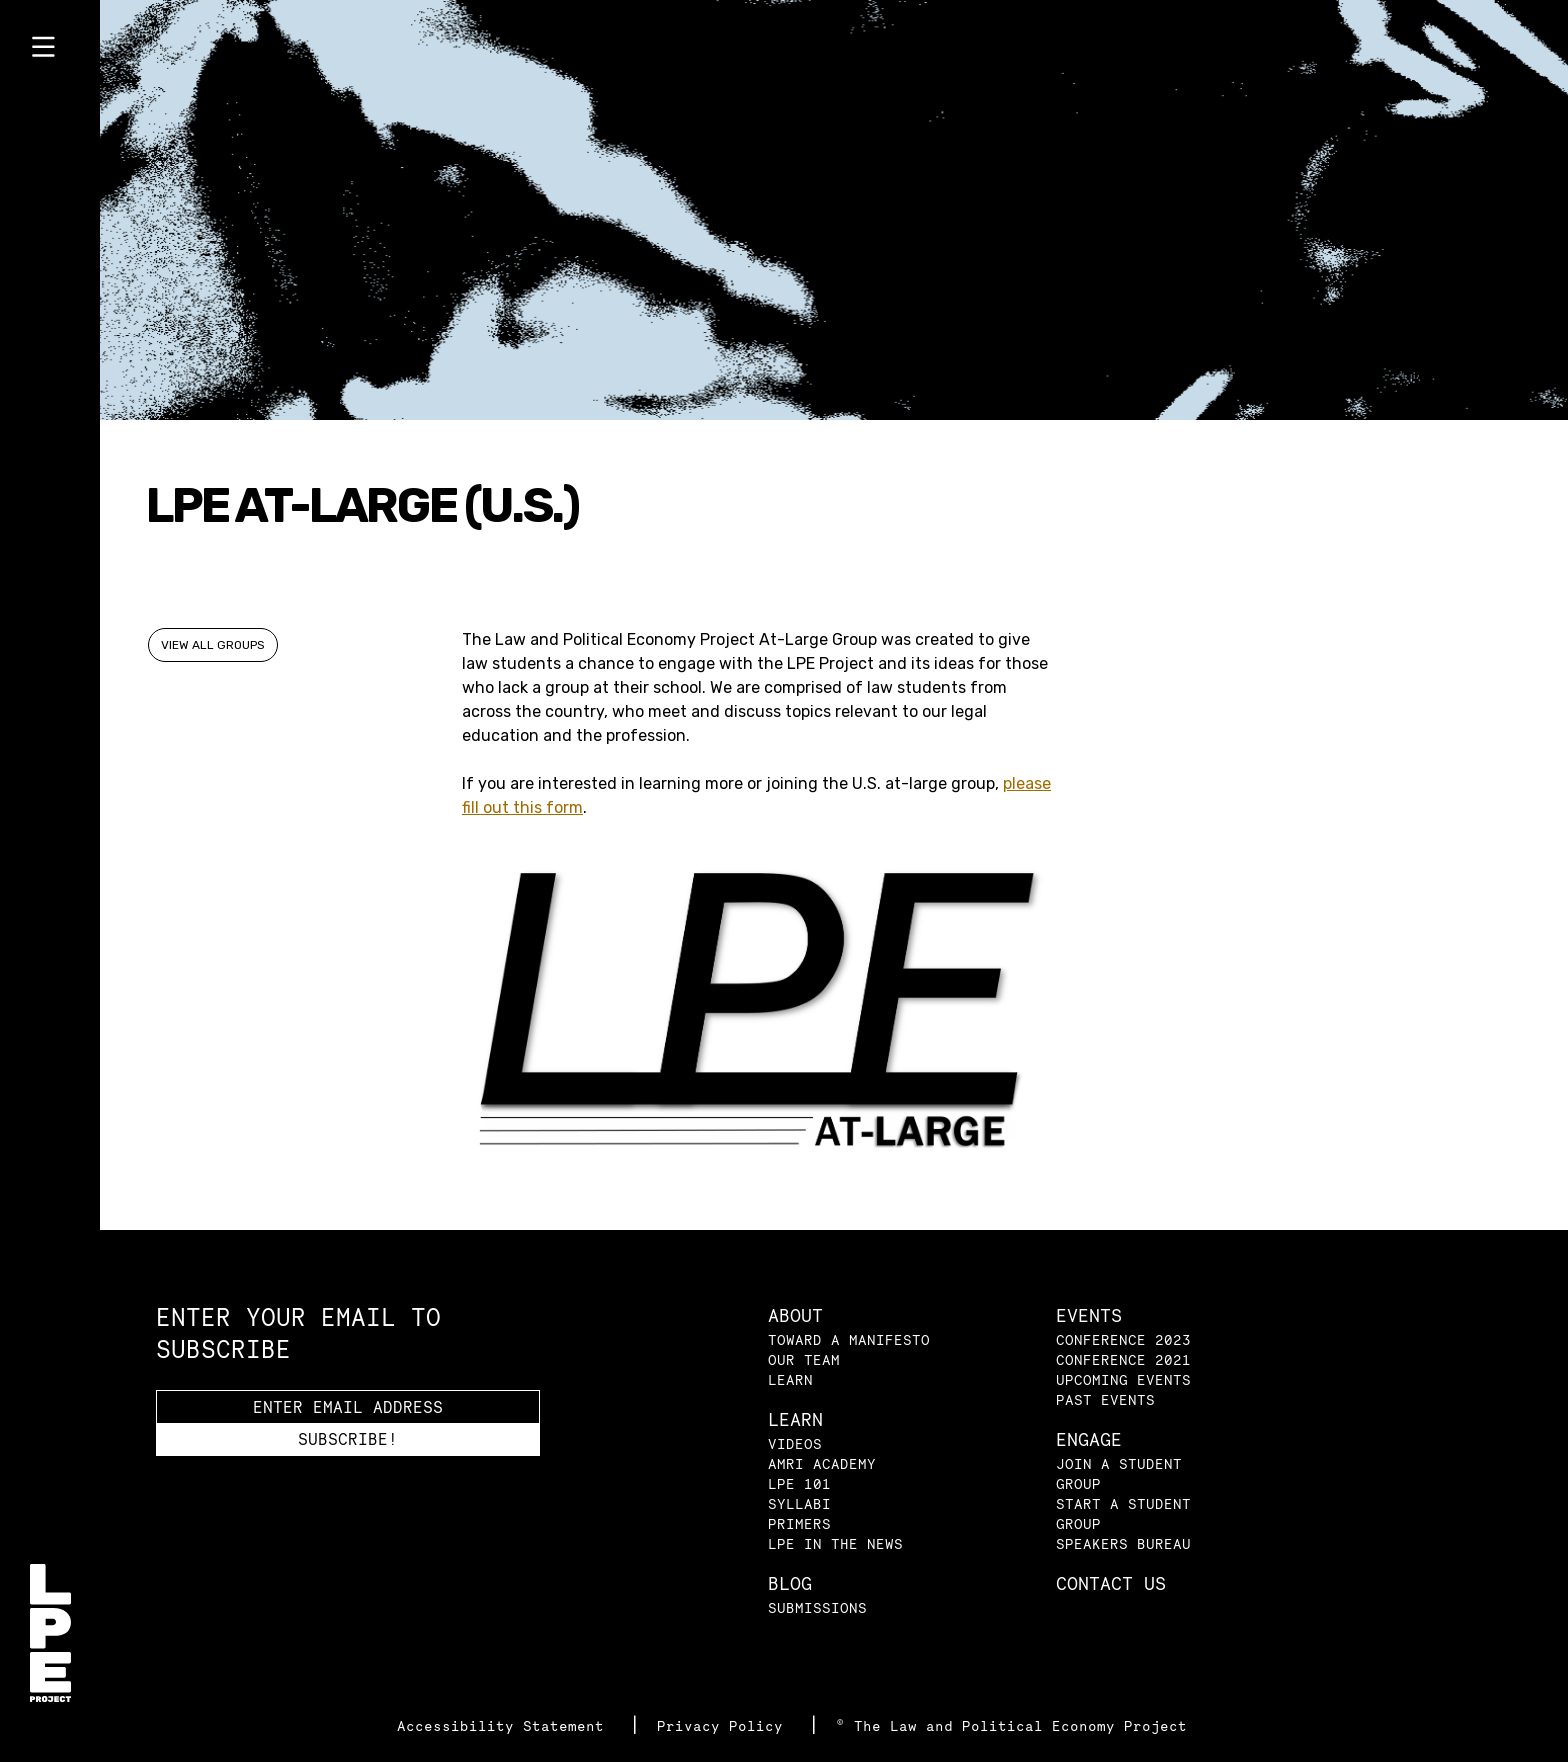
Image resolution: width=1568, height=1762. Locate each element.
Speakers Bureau (1123, 1543)
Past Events (1105, 1399)
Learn (790, 1379)
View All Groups (213, 645)
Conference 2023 (1123, 1339)
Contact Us (1111, 1583)
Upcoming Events (1123, 1379)
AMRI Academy (822, 1463)
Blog (790, 1583)
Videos (795, 1443)
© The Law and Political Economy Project (1011, 1725)
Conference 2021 (1123, 1359)
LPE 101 (799, 1483)
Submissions (817, 1607)
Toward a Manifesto (849, 1339)
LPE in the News (835, 1543)
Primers (799, 1523)
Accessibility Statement (505, 1725)
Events (1089, 1315)
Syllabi (799, 1503)
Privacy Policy (724, 1725)
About (795, 1315)
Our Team (804, 1359)
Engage (1089, 1439)
